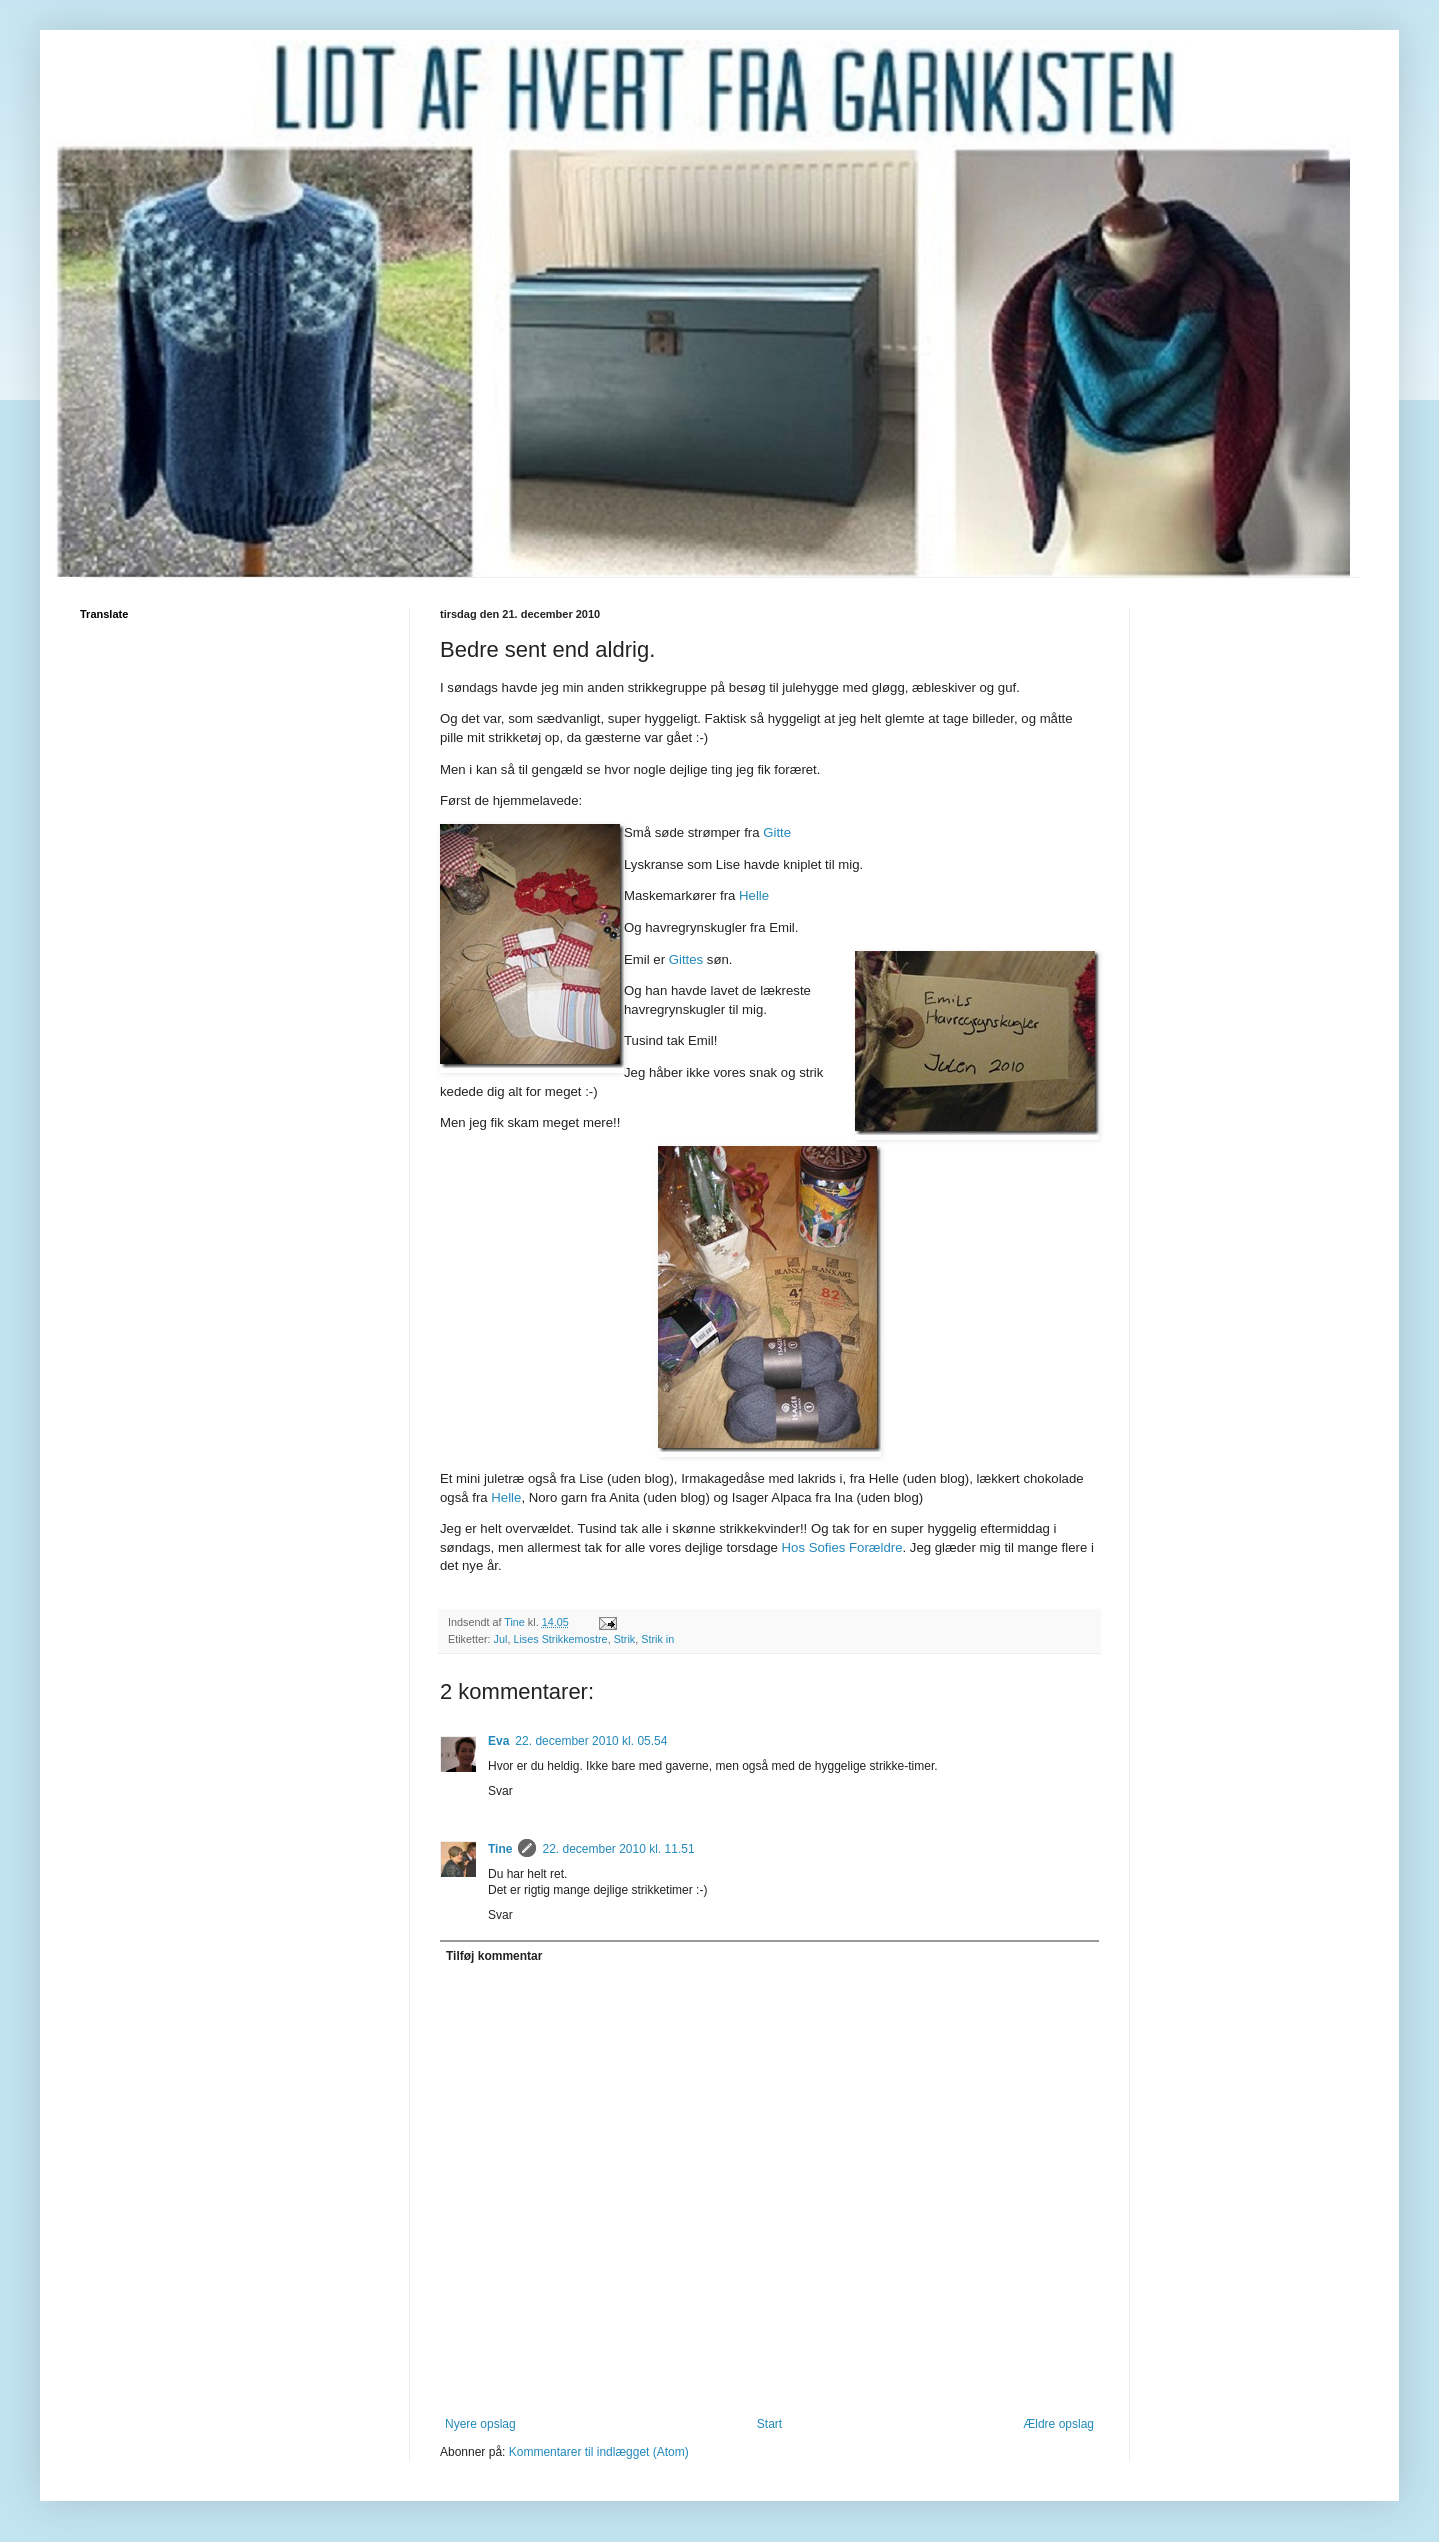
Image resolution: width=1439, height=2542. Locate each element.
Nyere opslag (480, 2424)
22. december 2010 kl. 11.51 (618, 1849)
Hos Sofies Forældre (842, 1547)
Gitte (777, 832)
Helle (754, 895)
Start (769, 2424)
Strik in (657, 1639)
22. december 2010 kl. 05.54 (591, 1741)
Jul (501, 1639)
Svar (500, 1791)
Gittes (686, 959)
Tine (500, 1849)
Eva (498, 1741)
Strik (625, 1639)
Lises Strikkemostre (560, 1639)
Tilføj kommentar (494, 1956)
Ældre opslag (1058, 2424)
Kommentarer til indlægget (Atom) (599, 2452)
